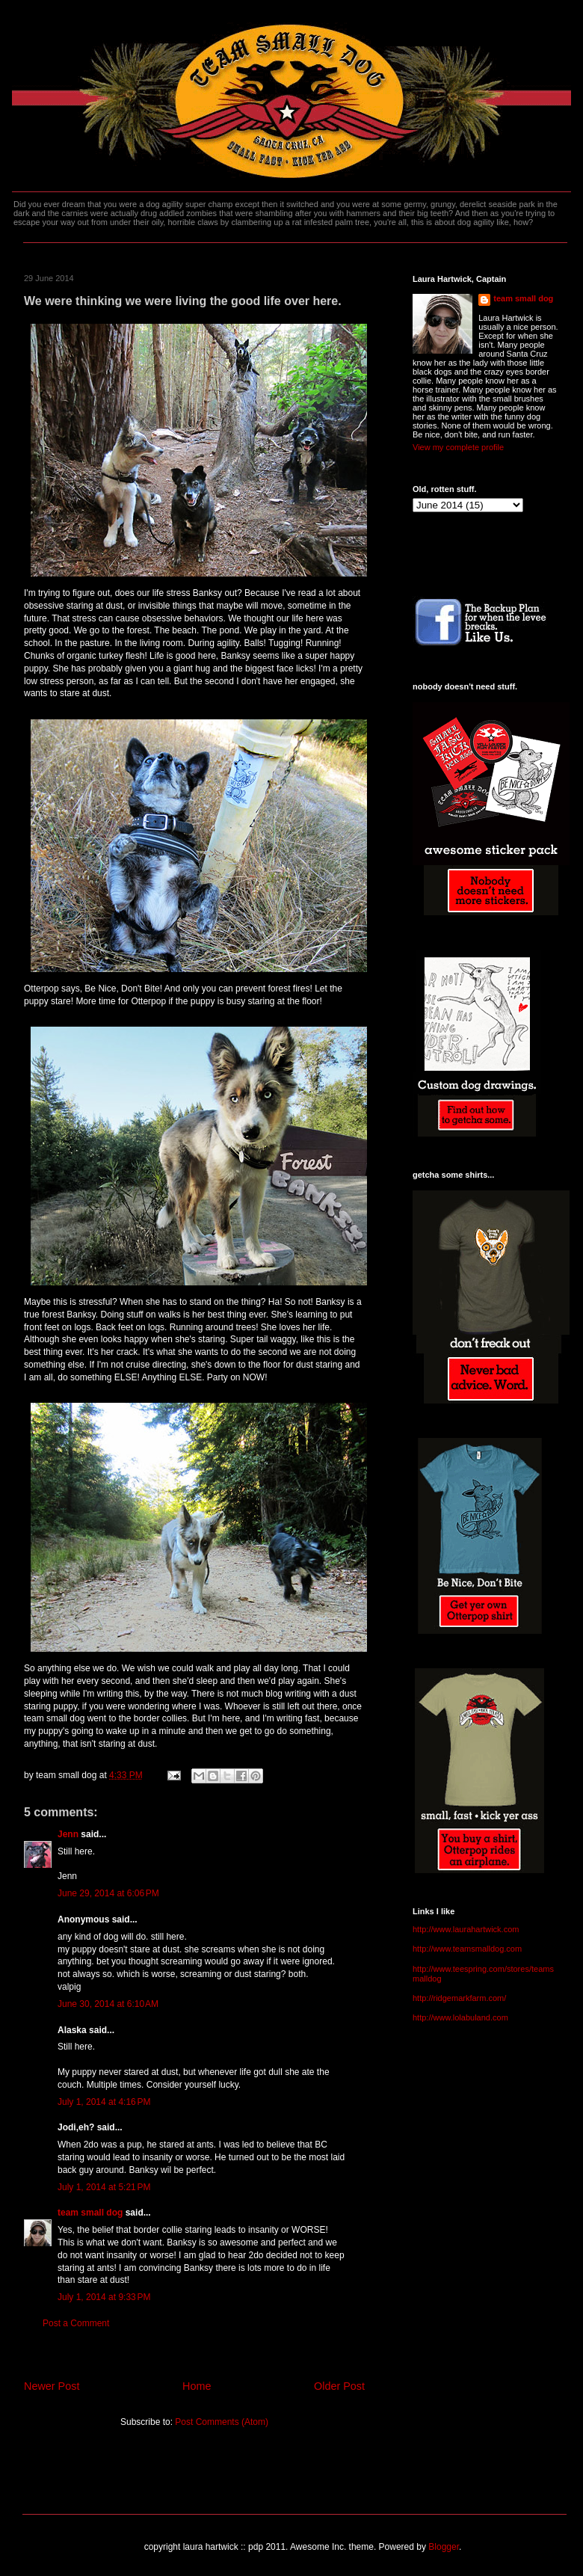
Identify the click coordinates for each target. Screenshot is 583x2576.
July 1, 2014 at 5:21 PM (104, 2187)
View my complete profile (458, 447)
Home (196, 2386)
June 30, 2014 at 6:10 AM (108, 2004)
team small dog (90, 2212)
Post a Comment (76, 2323)
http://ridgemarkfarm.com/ (459, 1998)
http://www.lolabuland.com (460, 2017)
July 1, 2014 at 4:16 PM (104, 2102)
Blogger (443, 2547)
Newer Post (51, 2386)
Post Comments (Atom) (221, 2422)
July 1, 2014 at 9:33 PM (104, 2297)
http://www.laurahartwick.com (466, 1929)
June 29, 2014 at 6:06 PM (108, 1893)
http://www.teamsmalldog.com (467, 1948)
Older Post (339, 2386)
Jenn (68, 1834)
